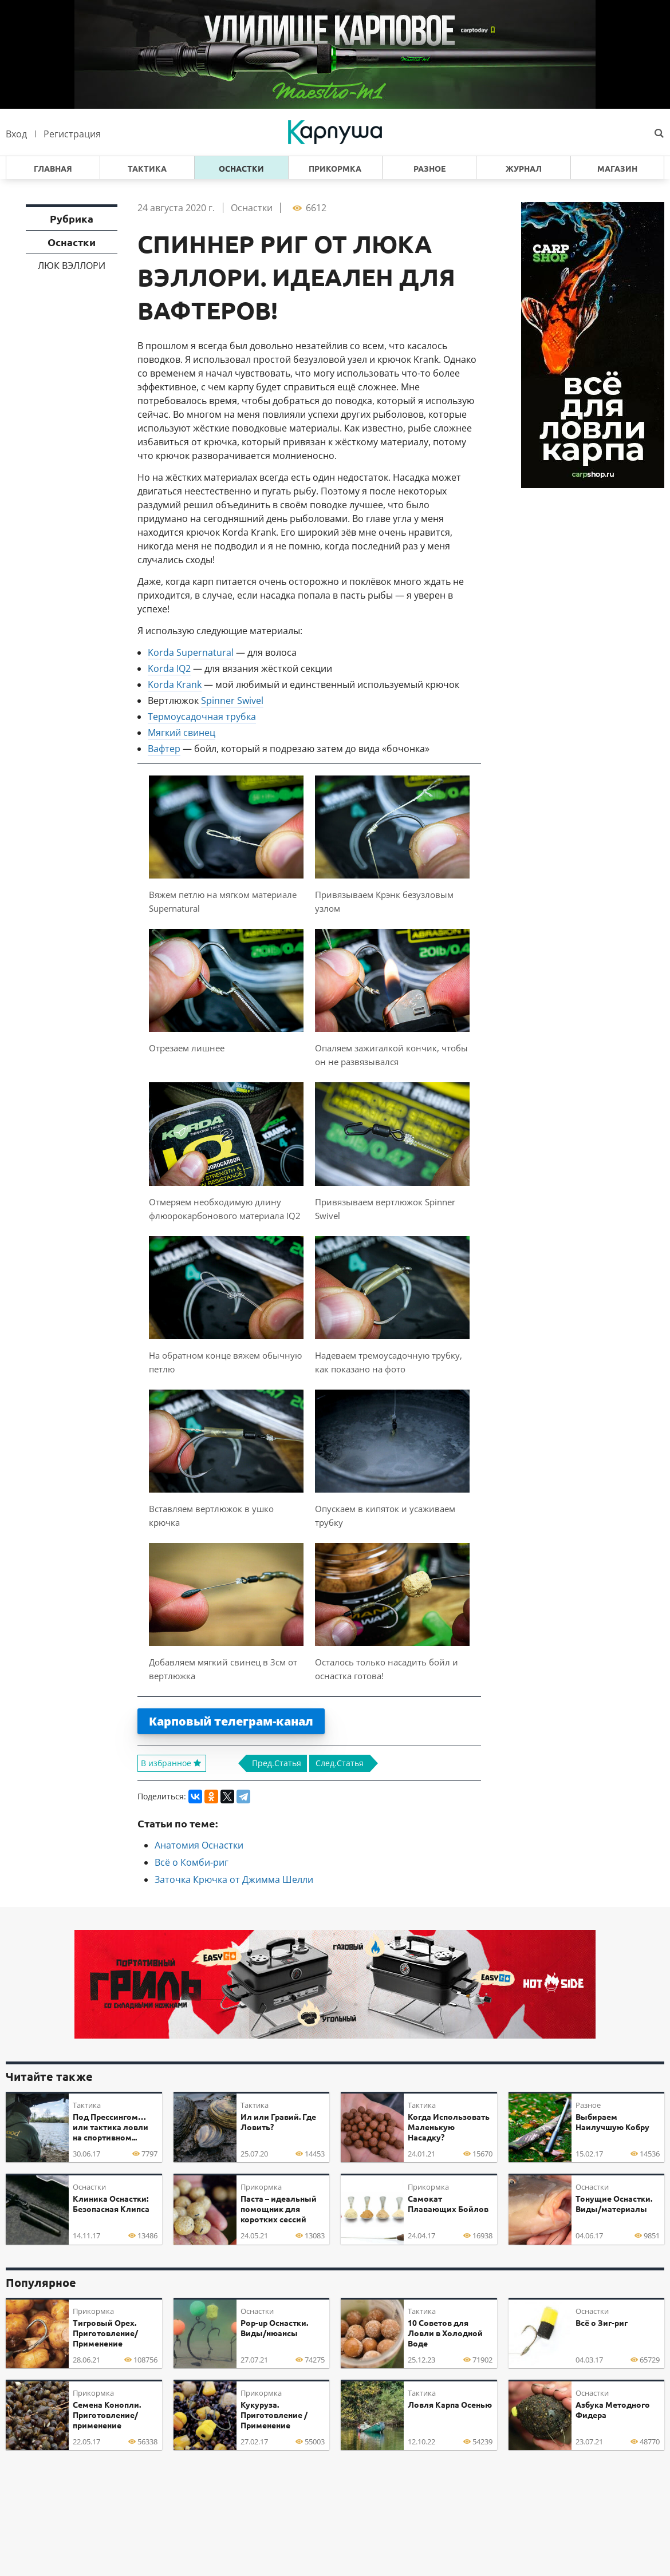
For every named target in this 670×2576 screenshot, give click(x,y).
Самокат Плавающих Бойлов (448, 2204)
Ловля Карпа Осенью (450, 2404)
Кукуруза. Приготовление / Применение (274, 2415)
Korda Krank (175, 684)
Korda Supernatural (191, 652)
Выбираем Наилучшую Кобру (612, 2122)
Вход (16, 134)
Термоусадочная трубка (202, 716)
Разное (429, 168)
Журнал (524, 168)
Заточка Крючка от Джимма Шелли (234, 1879)
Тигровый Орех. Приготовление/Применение (105, 2333)
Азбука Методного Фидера (613, 2410)
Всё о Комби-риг (191, 1862)
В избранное (172, 1763)
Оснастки (241, 168)
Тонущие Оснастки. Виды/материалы (614, 2204)
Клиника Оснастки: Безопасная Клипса (111, 2204)
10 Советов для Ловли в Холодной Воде (445, 2333)
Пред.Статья (276, 1763)
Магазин (617, 168)
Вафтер (164, 748)
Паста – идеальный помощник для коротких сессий (279, 2209)
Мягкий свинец (181, 732)
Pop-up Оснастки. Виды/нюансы (274, 2328)
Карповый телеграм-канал (231, 1721)
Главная (53, 168)
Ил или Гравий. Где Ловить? (278, 2122)
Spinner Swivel (232, 700)
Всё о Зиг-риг (602, 2323)
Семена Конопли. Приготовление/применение (107, 2415)
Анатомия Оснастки (199, 1845)
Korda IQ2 (169, 668)
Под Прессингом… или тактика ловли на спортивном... (110, 2127)
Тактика (147, 168)
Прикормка (335, 168)
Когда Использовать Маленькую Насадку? (449, 2127)
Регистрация (72, 134)
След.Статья (340, 1763)
